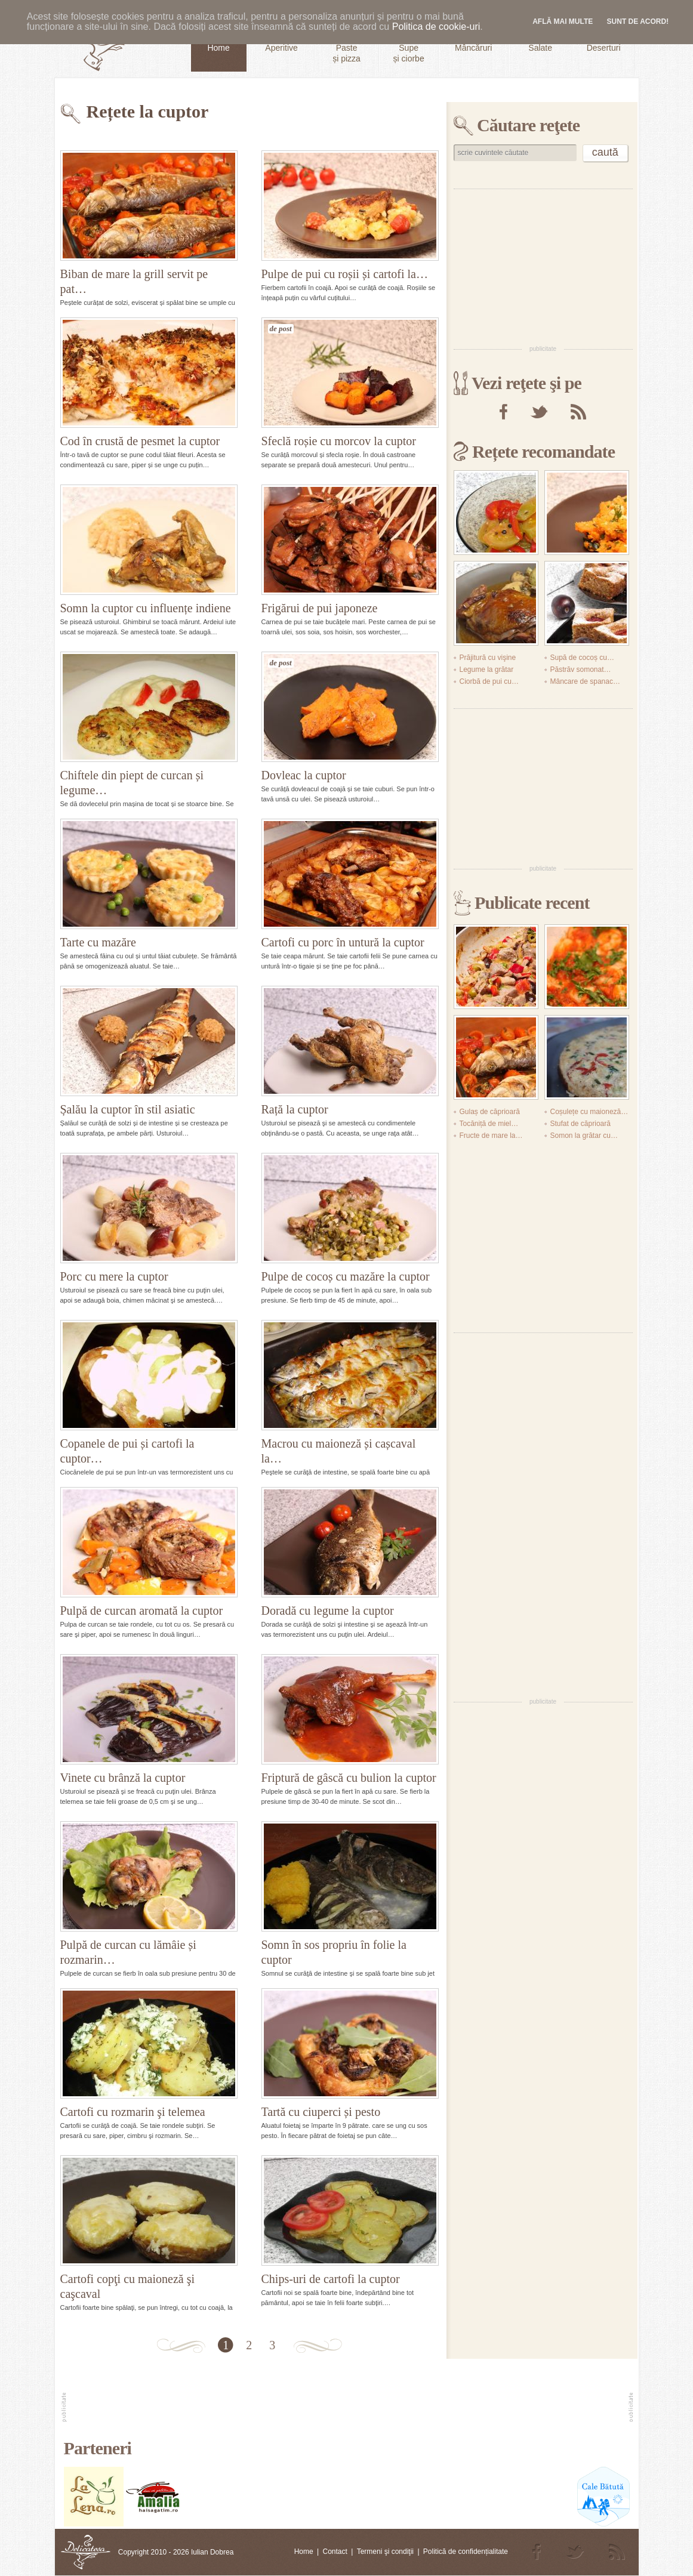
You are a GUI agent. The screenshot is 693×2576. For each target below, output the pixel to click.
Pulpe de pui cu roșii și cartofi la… (344, 273)
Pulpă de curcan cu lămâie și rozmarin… (128, 1952)
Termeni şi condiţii (385, 2551)
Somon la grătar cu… (584, 1135)
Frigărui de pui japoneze (319, 608)
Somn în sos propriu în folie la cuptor (333, 1952)
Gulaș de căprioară (490, 1111)
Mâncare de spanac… (585, 681)
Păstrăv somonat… (580, 669)
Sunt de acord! (638, 21)
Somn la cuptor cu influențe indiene (145, 608)
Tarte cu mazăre (98, 942)
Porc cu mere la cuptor (114, 1276)
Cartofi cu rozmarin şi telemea (132, 2111)
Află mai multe (562, 21)
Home (303, 2551)
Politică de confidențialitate (465, 2551)
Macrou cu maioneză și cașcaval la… (338, 1451)
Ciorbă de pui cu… (489, 681)
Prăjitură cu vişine (488, 657)
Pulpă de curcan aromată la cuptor (141, 1610)
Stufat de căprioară (580, 1123)
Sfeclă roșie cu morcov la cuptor (338, 441)
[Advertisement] (543, 266)
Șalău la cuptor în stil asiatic (127, 1109)
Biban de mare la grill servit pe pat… (134, 281)
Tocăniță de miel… (489, 1123)
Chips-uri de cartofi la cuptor (330, 2278)
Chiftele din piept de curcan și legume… (132, 783)
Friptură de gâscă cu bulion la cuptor (348, 1777)
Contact (334, 2551)
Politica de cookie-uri (436, 26)
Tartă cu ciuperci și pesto (321, 2111)
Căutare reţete (528, 125)
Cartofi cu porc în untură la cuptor (342, 942)
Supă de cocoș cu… (582, 657)
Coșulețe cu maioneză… (589, 1111)
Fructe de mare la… (491, 1135)
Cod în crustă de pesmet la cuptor (140, 441)
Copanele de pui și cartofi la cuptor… (127, 1451)
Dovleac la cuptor (303, 775)
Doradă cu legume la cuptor (327, 1610)
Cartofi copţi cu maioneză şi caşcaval (127, 2286)
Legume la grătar (487, 669)
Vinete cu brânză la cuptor (123, 1777)
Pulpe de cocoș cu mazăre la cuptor (345, 1276)
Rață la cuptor (294, 1109)
